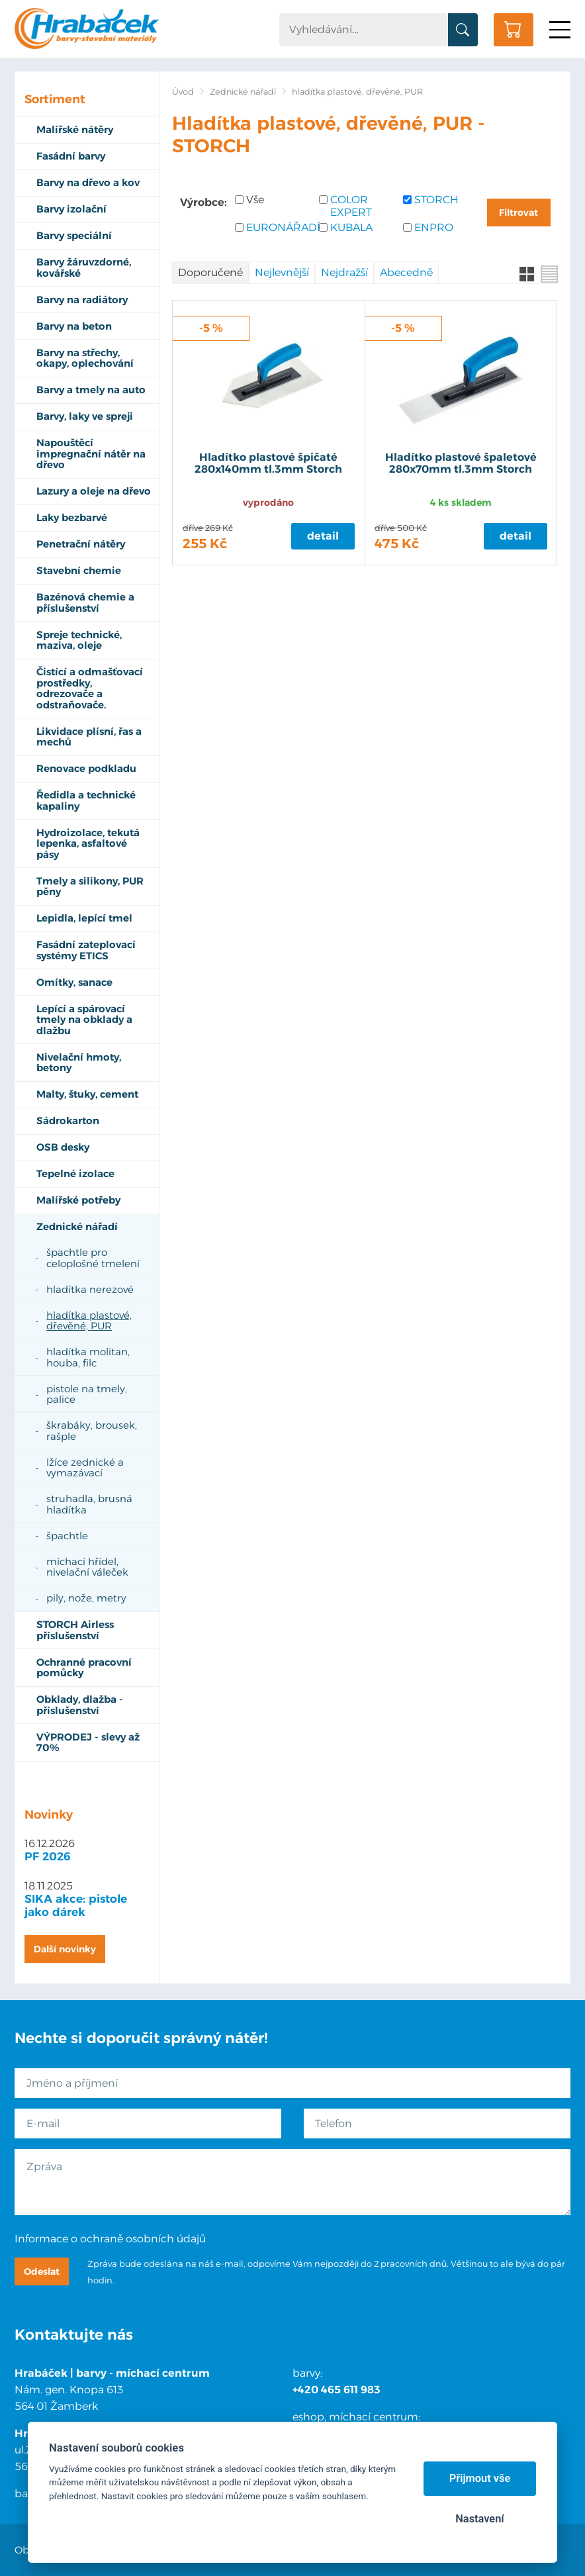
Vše (255, 199)
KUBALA (351, 227)
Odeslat (42, 2271)
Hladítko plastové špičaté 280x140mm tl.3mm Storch (268, 463)
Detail (323, 536)
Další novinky (65, 1949)
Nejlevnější (282, 272)
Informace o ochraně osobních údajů (110, 2238)
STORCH (436, 199)
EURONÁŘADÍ (278, 227)
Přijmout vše (480, 2478)
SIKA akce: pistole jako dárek (75, 1905)
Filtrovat (518, 212)
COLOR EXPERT (351, 205)
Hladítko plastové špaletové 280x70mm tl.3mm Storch (461, 463)
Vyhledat (463, 30)
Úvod (183, 92)
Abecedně (406, 272)
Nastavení (479, 2518)
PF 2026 (47, 1856)
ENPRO (433, 227)
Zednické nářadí (243, 92)
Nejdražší (344, 272)
